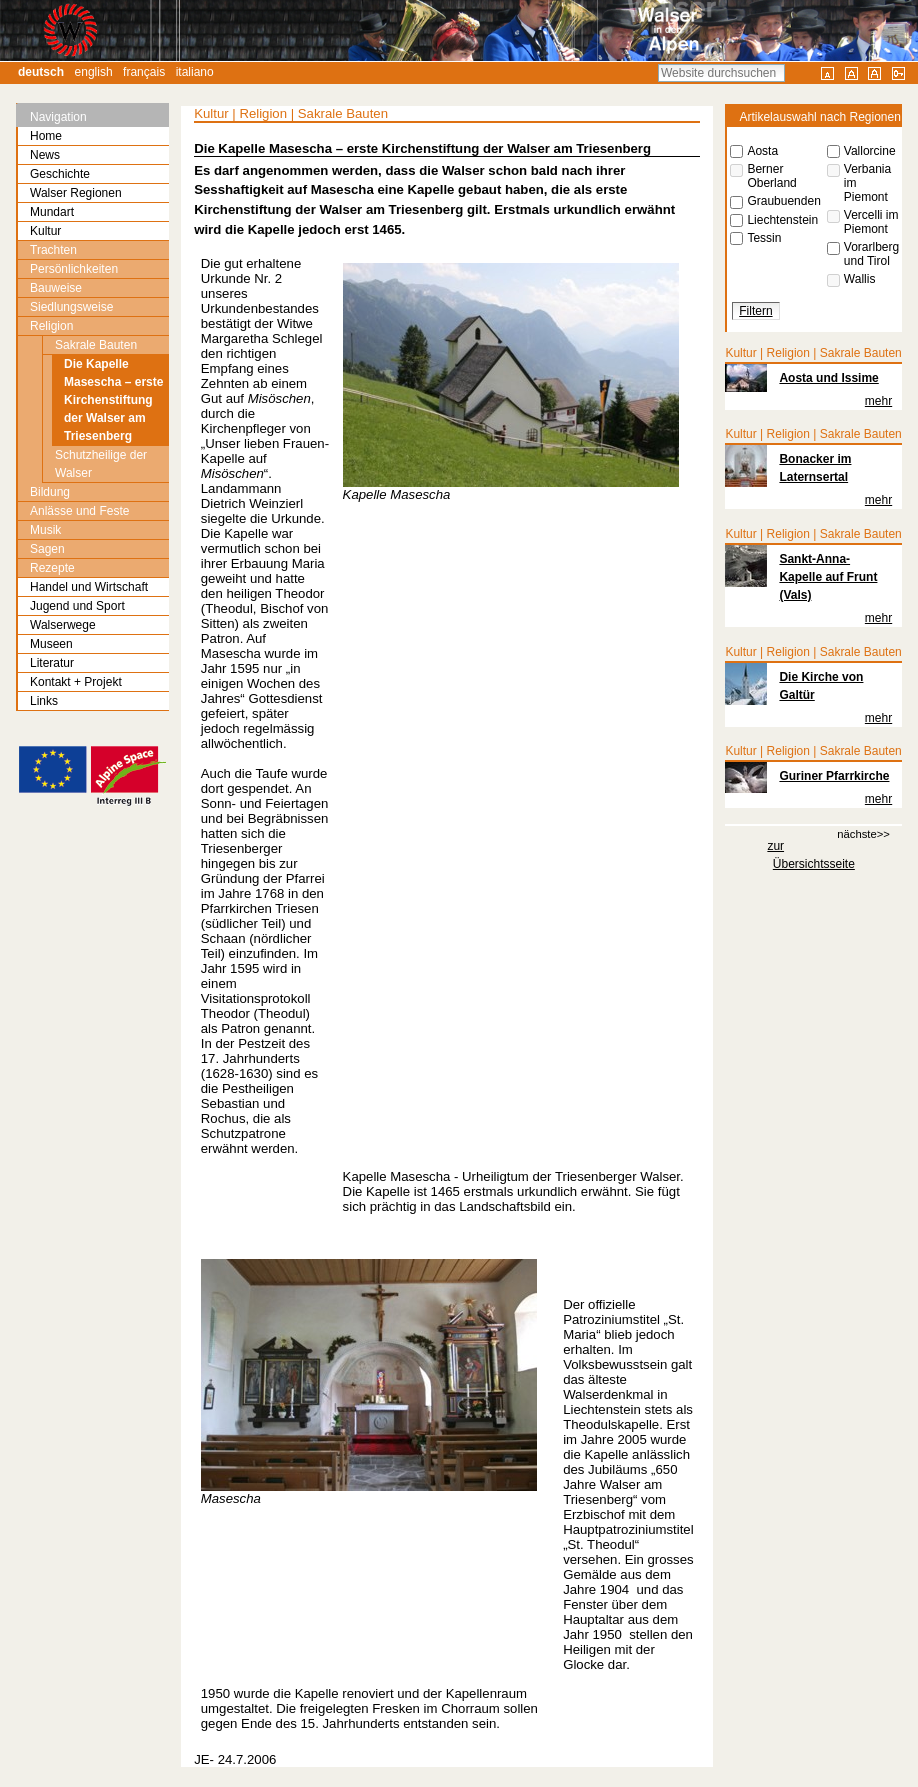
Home (46, 136)
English (94, 72)
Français (144, 72)
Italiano (195, 72)
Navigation (58, 117)
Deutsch (41, 72)
